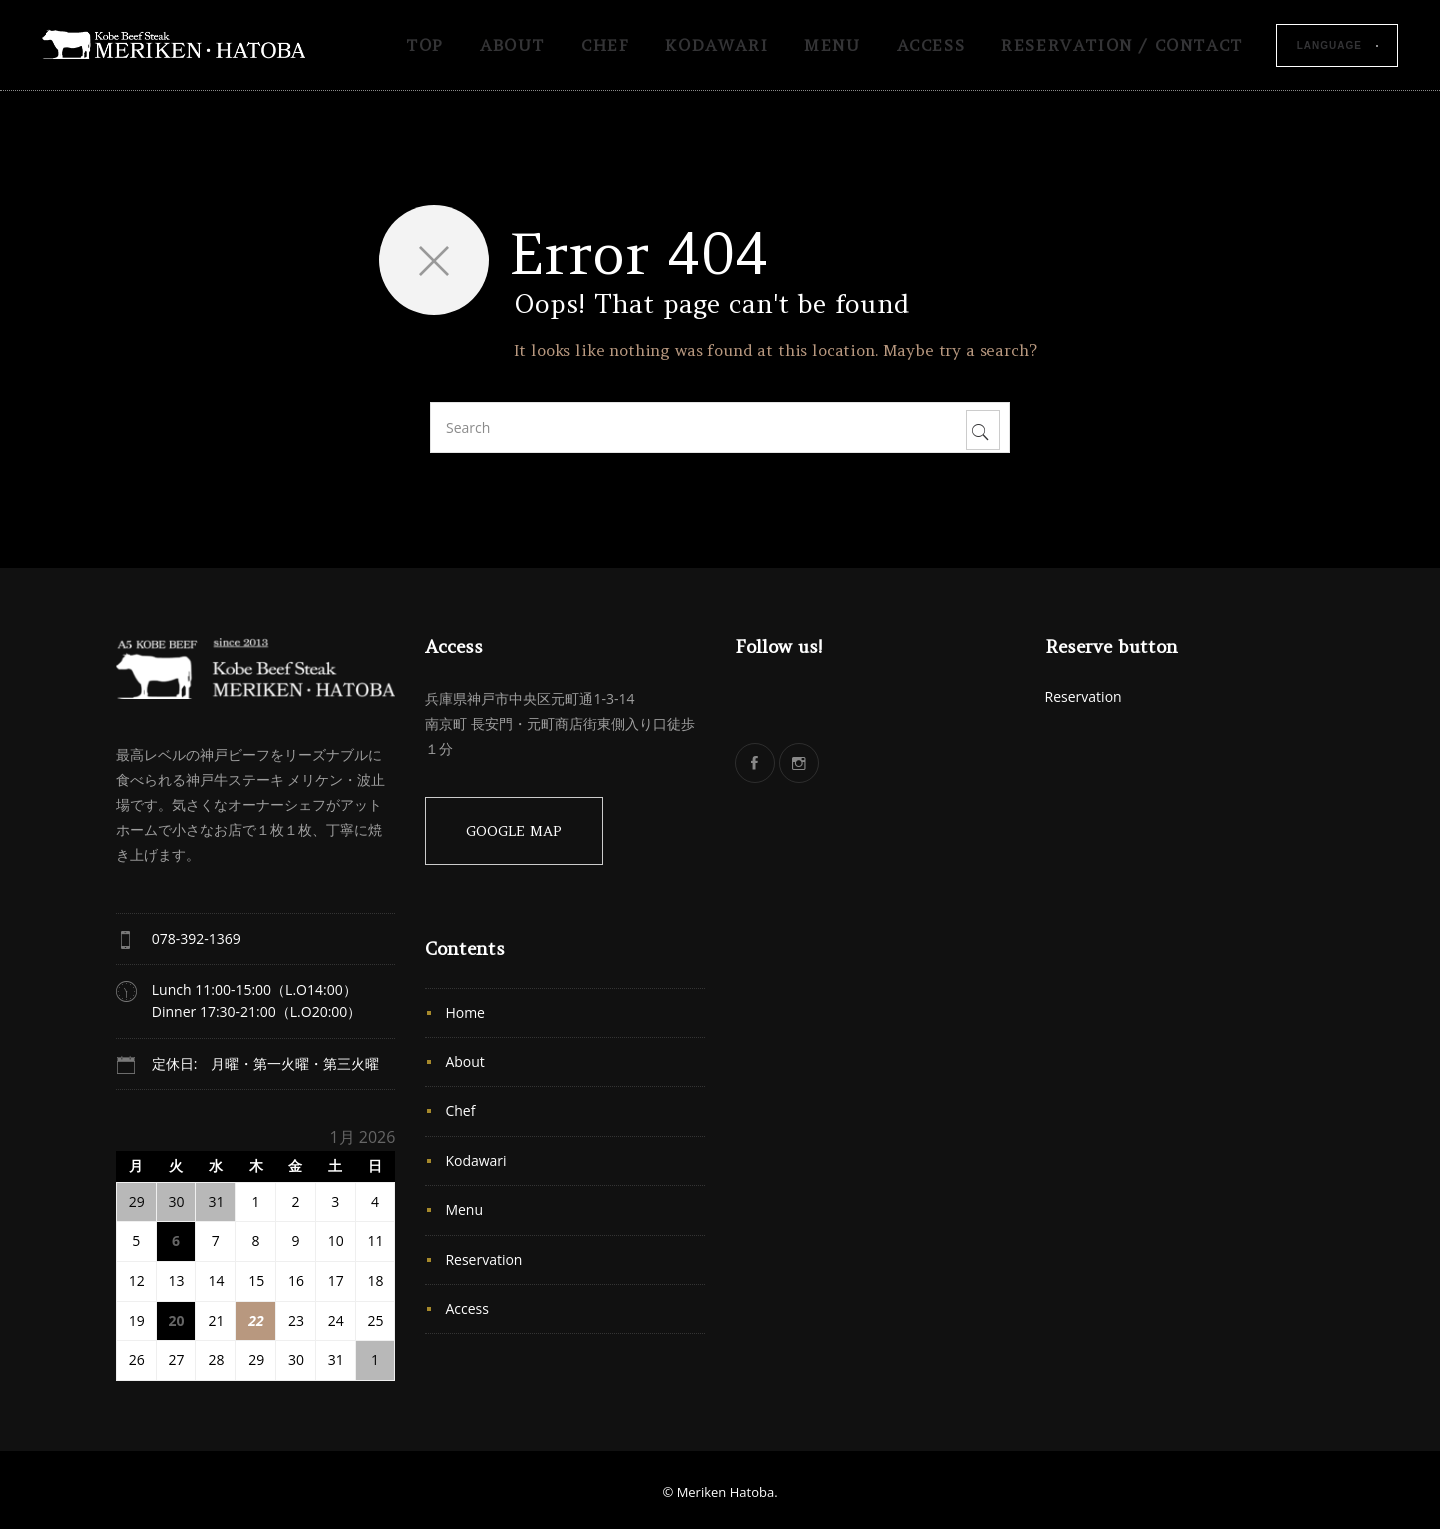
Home (465, 1012)
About (512, 45)
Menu (832, 45)
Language (1329, 45)
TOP (425, 45)
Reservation (483, 1259)
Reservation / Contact (1122, 45)
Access (931, 45)
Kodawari (716, 45)
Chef (605, 45)
